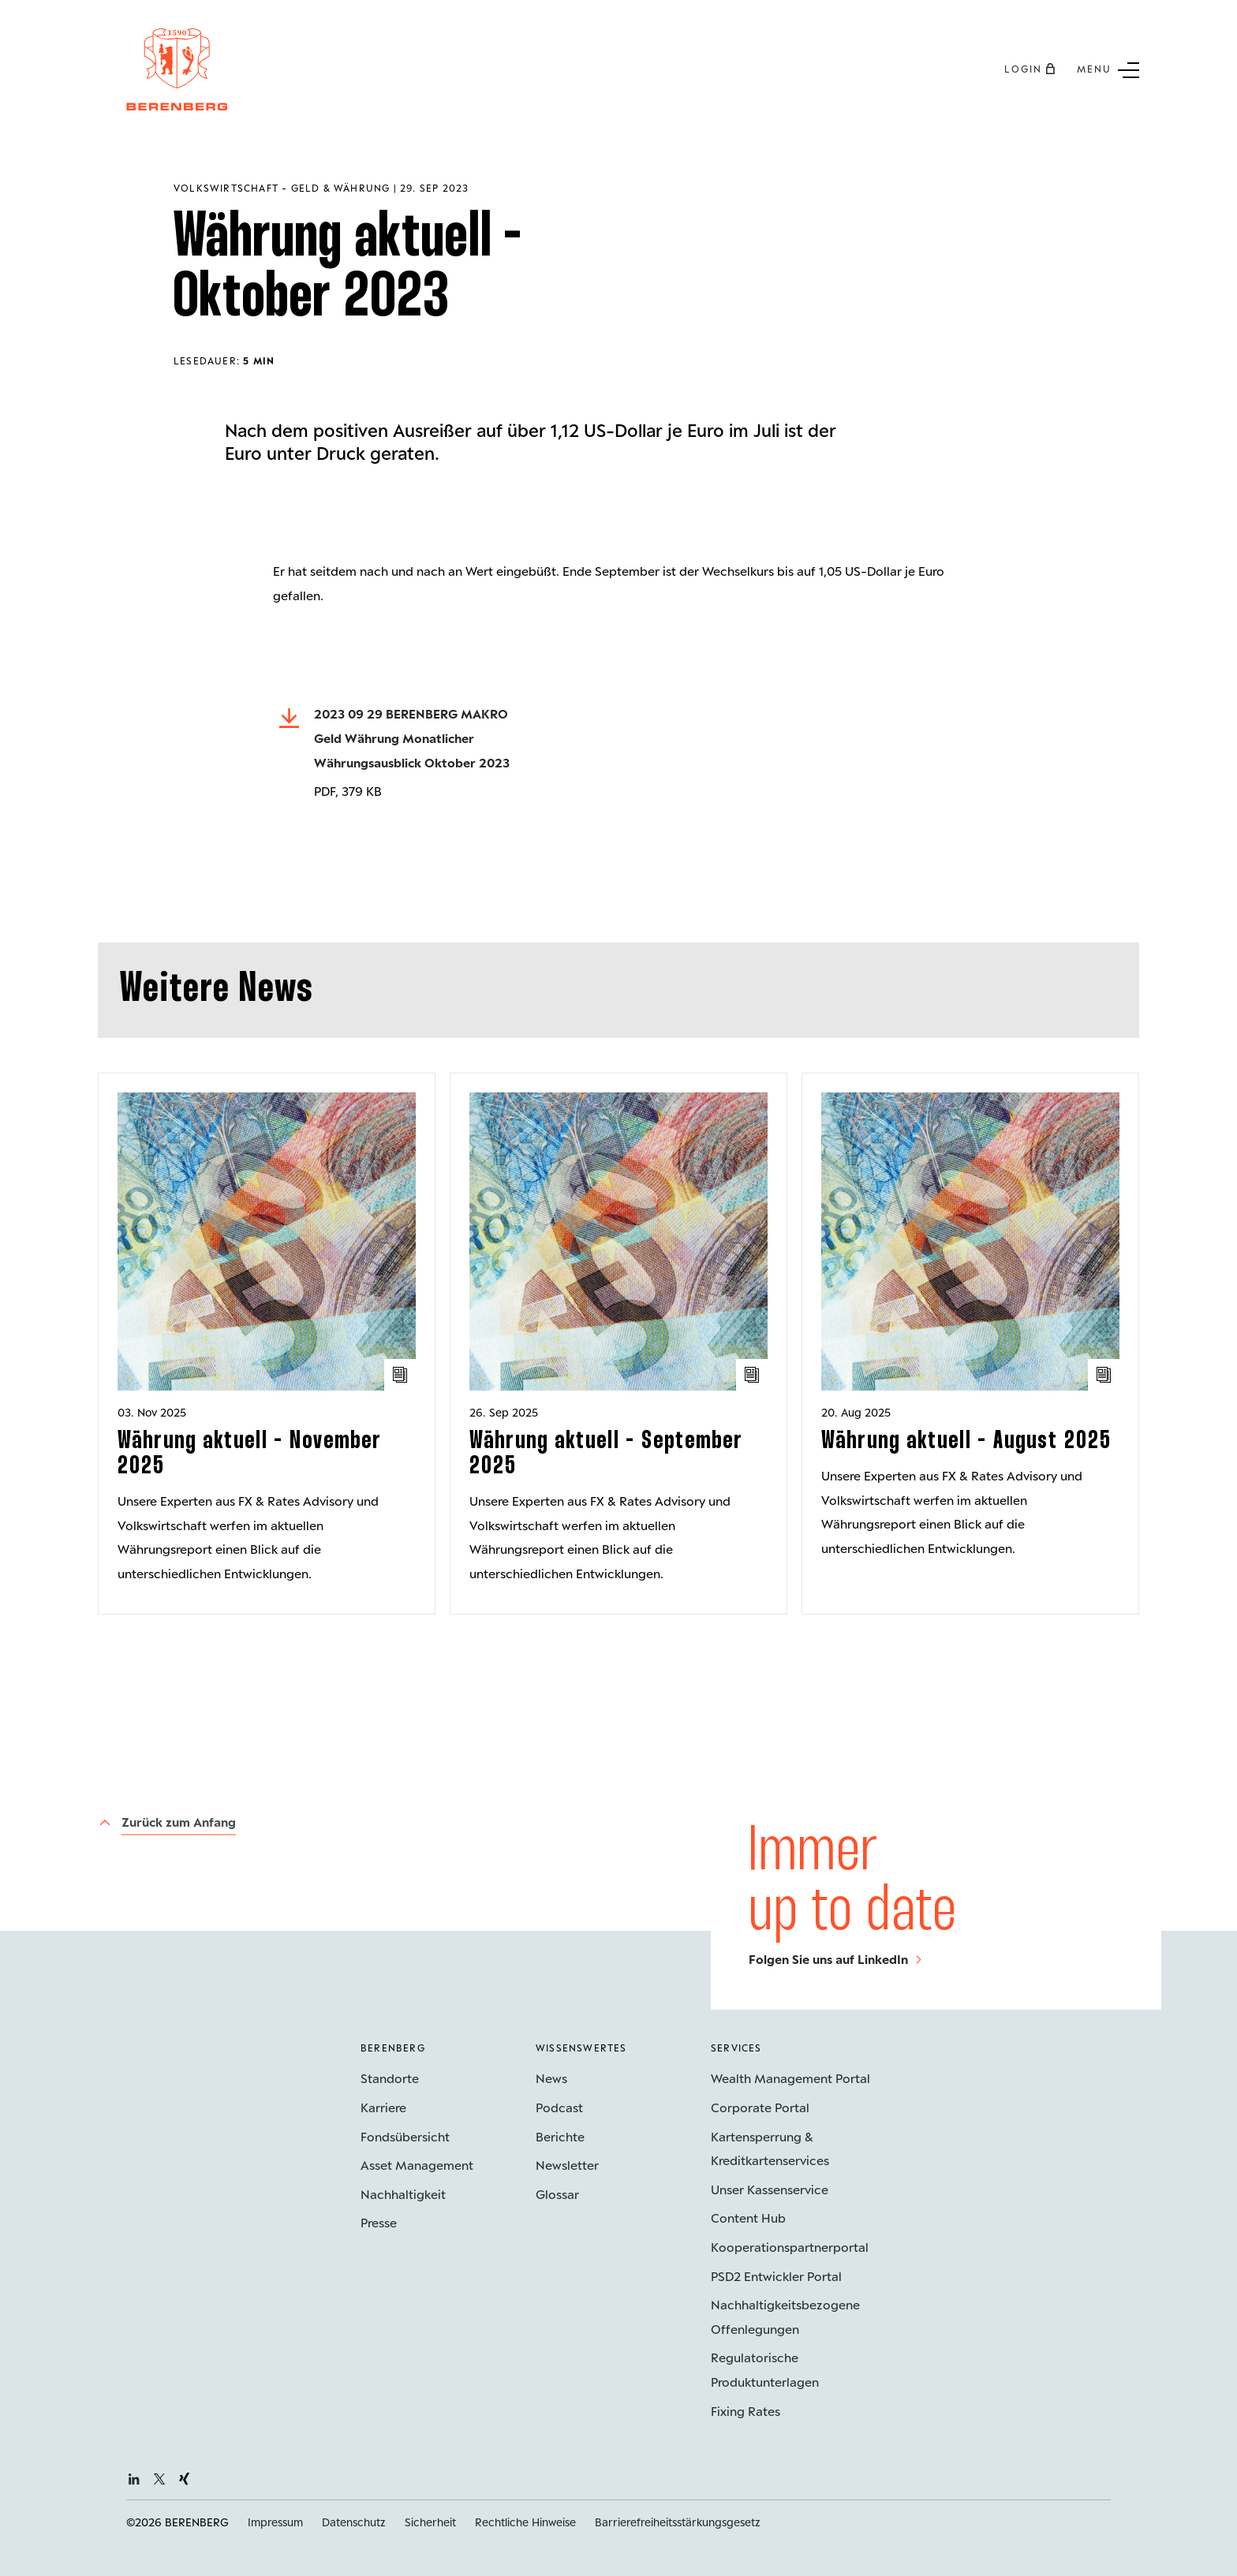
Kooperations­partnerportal (790, 2246)
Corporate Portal (760, 2107)
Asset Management (417, 2164)
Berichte (560, 2136)
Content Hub (748, 2217)
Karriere (383, 2107)
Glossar (557, 2193)
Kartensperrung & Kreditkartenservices (770, 2148)
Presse (379, 2222)
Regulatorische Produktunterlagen (765, 2369)
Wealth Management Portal (790, 2077)
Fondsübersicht (405, 2136)
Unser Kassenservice (769, 2189)
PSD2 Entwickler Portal (776, 2275)
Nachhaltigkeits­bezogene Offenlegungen (785, 2316)
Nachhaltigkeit (403, 2193)
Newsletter (567, 2164)
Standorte (390, 2077)
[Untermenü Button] (1108, 68)
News (551, 2077)
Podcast (559, 2107)
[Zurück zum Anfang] (167, 1822)
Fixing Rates (745, 2410)
